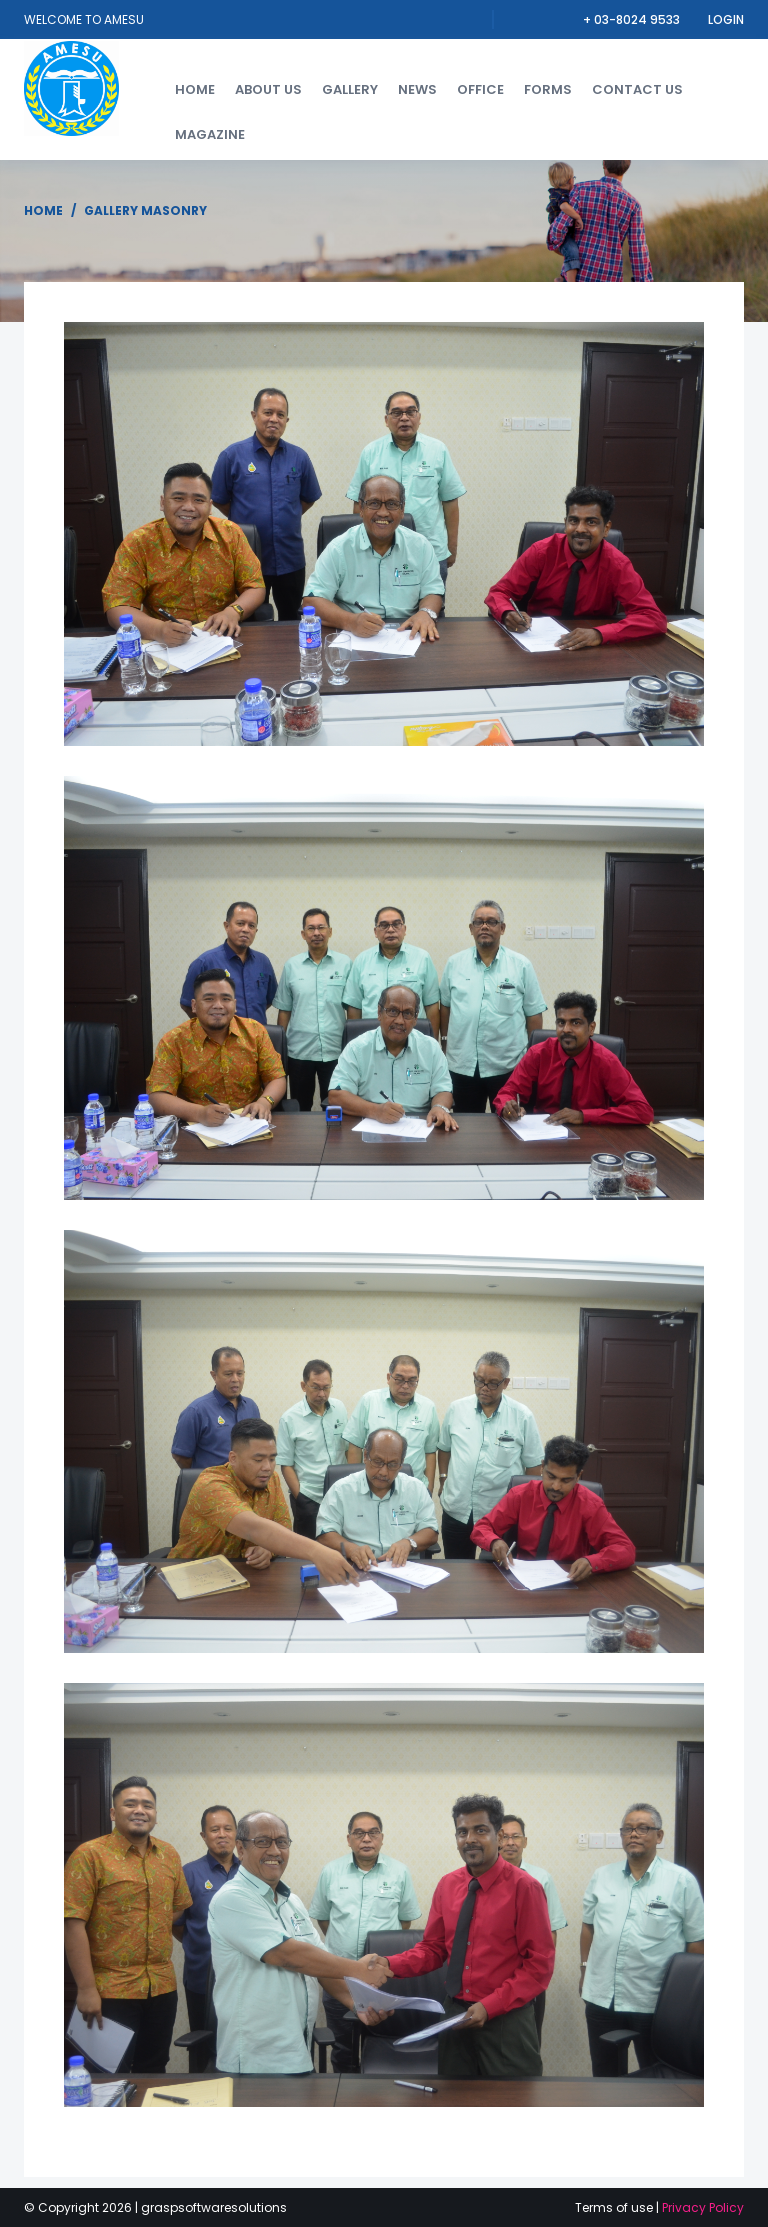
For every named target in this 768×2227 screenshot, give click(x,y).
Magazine (210, 134)
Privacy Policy (703, 2207)
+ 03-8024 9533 (633, 19)
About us (268, 89)
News (417, 89)
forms (548, 89)
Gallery (350, 89)
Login (726, 19)
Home (195, 89)
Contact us (637, 89)
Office (480, 89)
